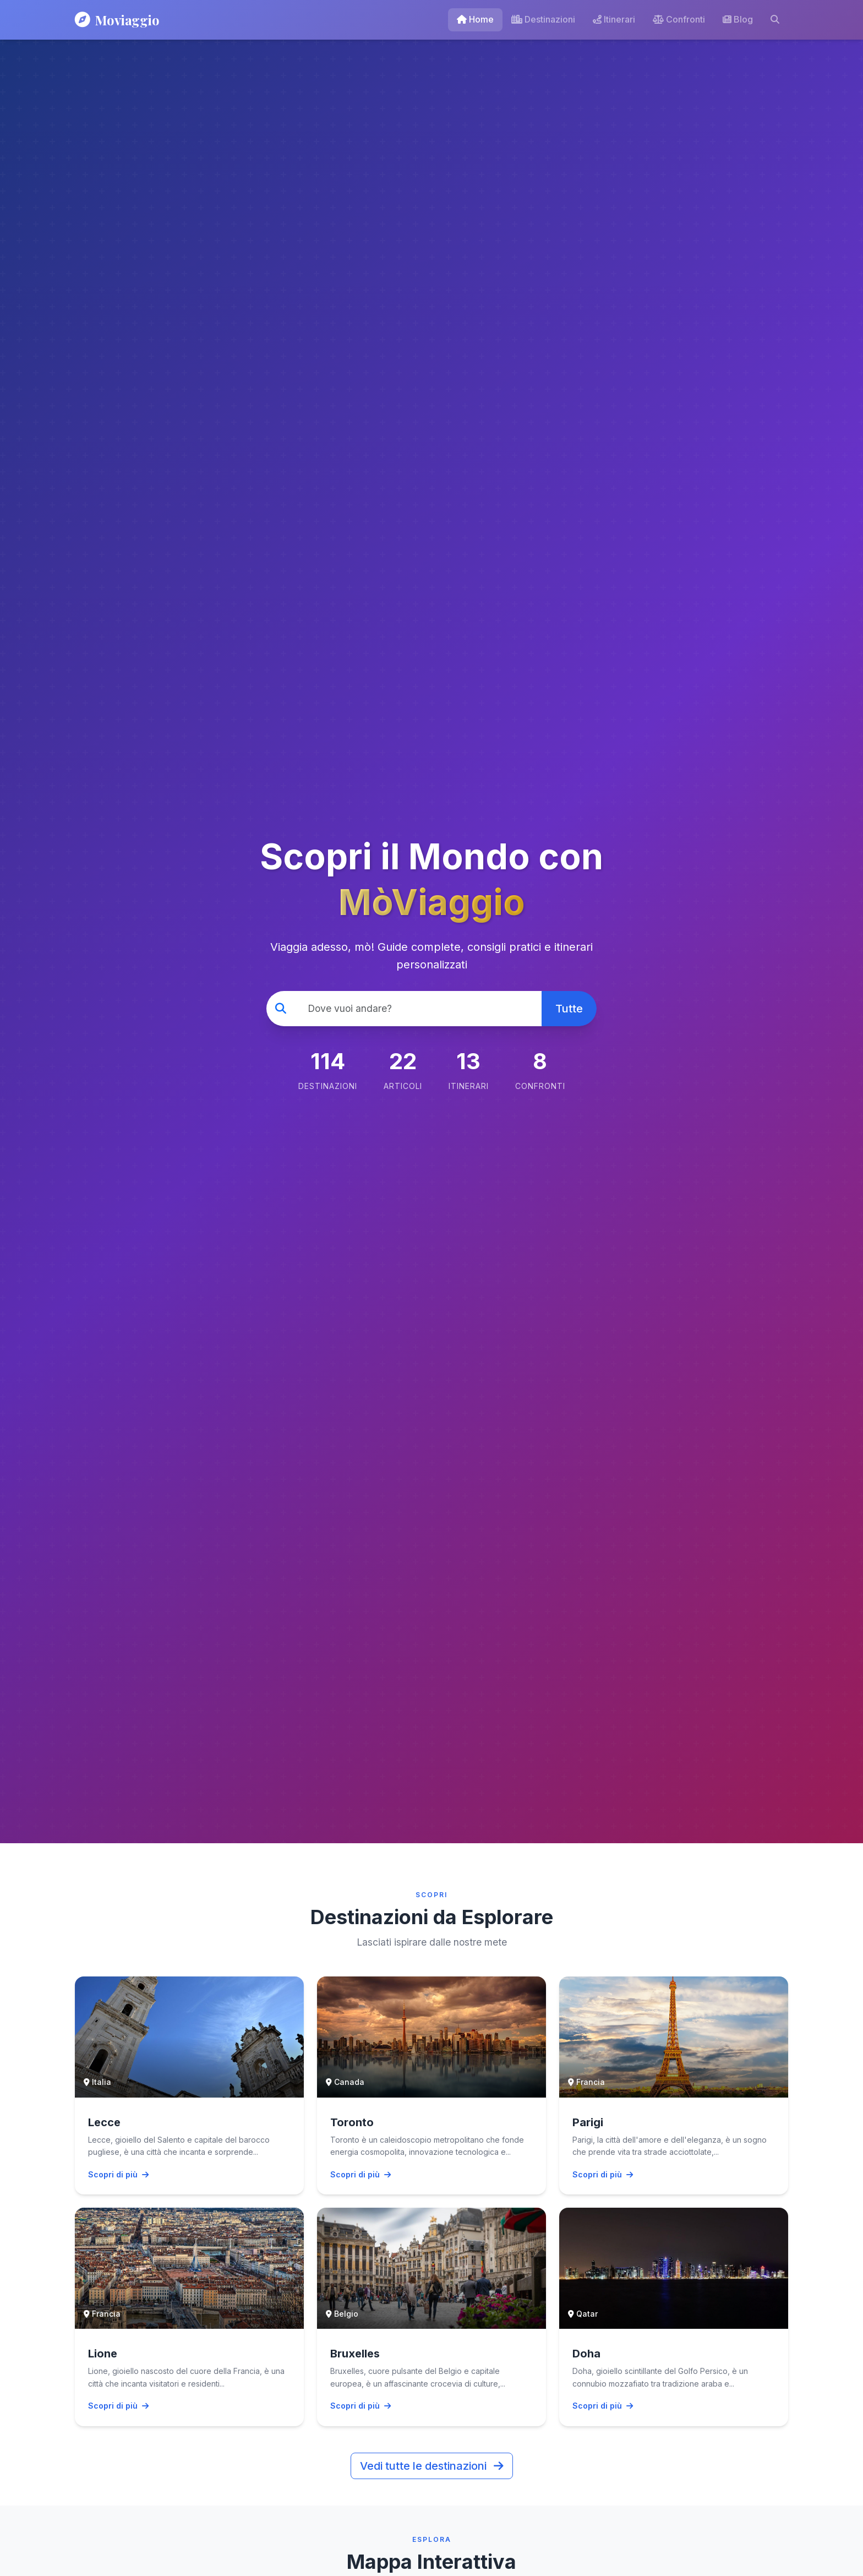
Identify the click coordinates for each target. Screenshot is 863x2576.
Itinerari (614, 19)
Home (475, 19)
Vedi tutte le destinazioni (432, 2465)
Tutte (569, 1008)
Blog (738, 19)
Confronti (679, 19)
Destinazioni (543, 19)
